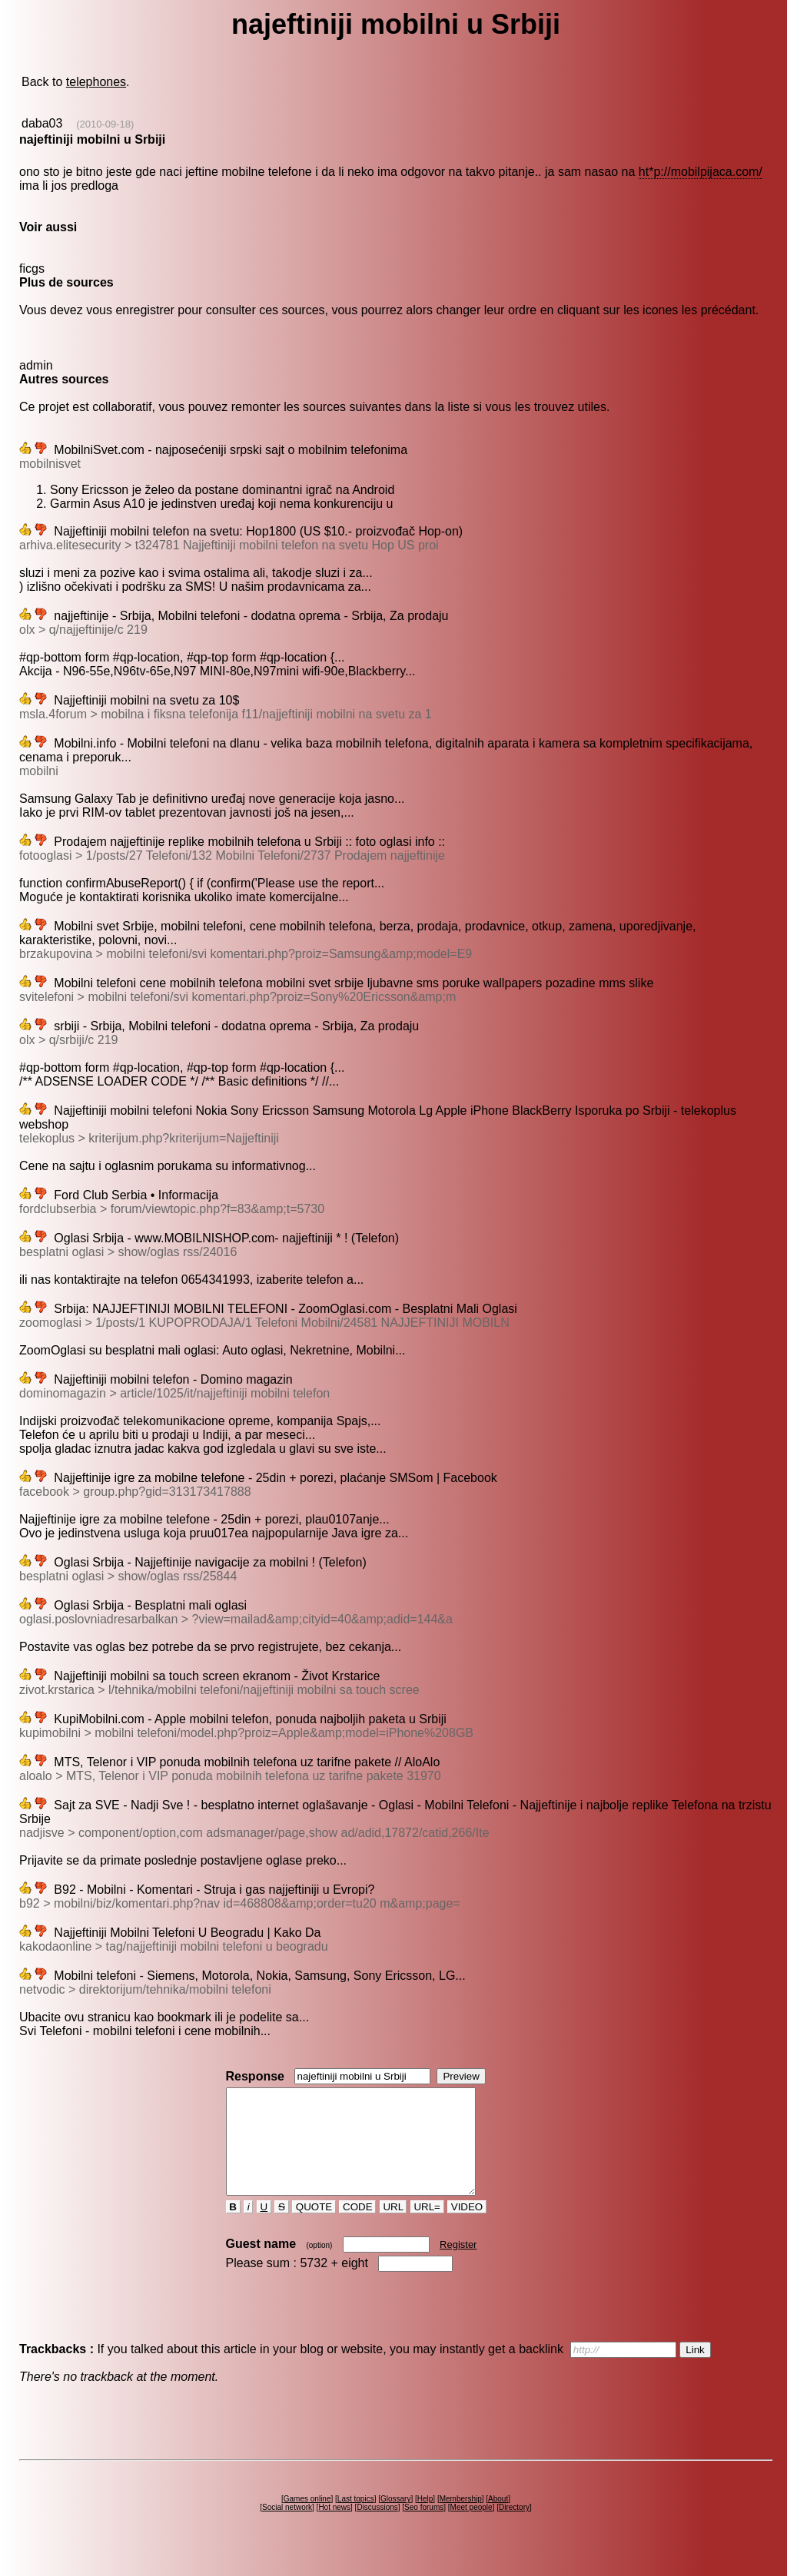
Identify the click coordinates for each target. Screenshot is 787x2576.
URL (393, 2227)
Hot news (334, 2528)
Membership (461, 2519)
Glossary (395, 2519)
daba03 (42, 123)
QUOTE (314, 2227)
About (498, 2519)
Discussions (377, 2528)
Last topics (355, 2519)
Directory (514, 2528)
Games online (307, 2519)
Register (458, 2265)
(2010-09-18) (105, 124)
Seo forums (423, 2528)
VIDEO (467, 2227)
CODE (357, 2227)
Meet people (471, 2528)
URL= (427, 2227)
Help (425, 2519)
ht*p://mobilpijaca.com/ (700, 171)
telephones (96, 81)
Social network (287, 2528)
